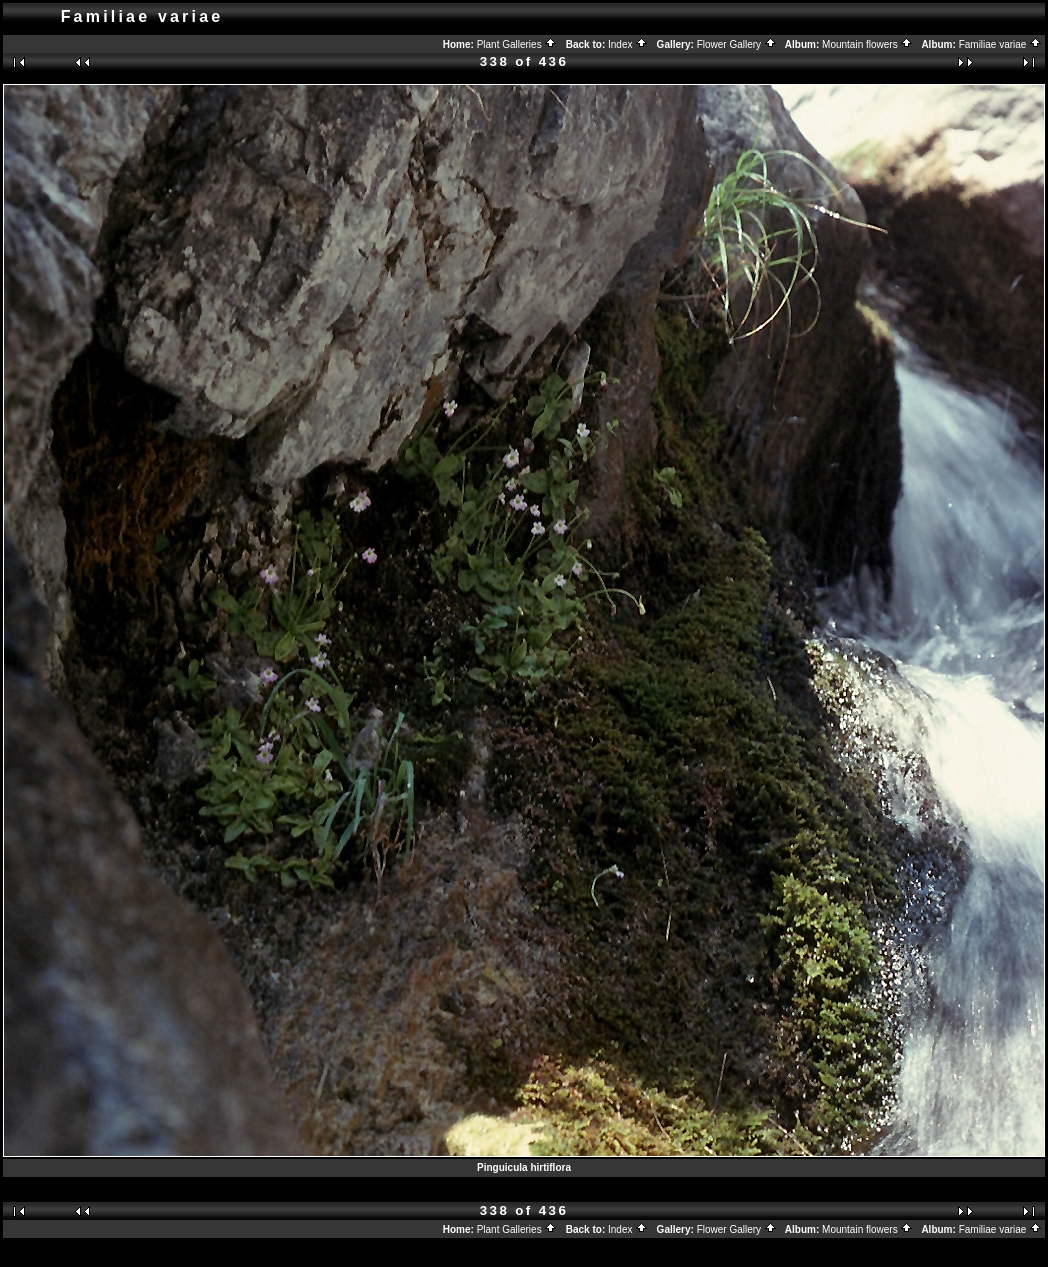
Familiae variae (1001, 44)
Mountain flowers (867, 44)
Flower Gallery (737, 44)
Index (628, 44)
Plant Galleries (517, 44)
